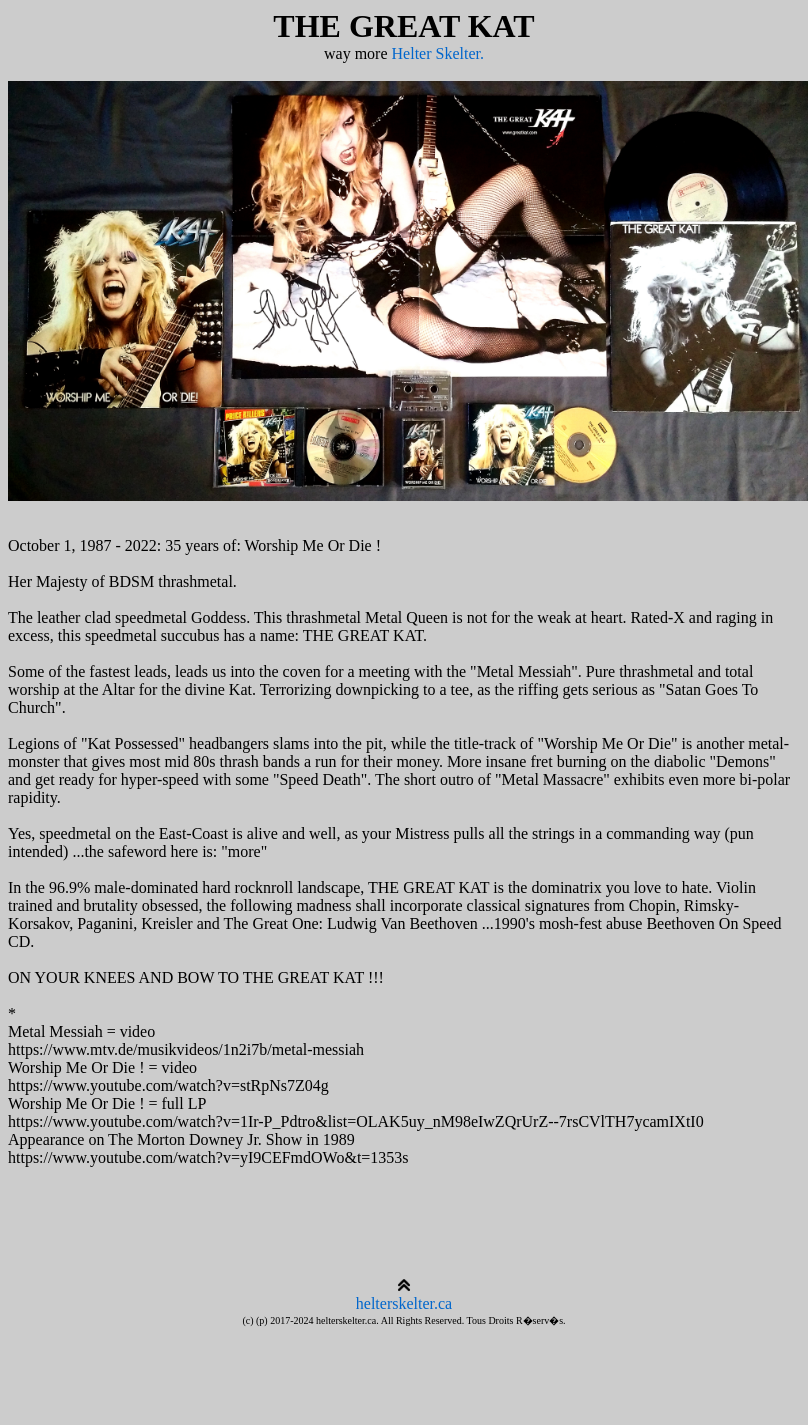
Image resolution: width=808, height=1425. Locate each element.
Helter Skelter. (438, 53)
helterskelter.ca (404, 1303)
